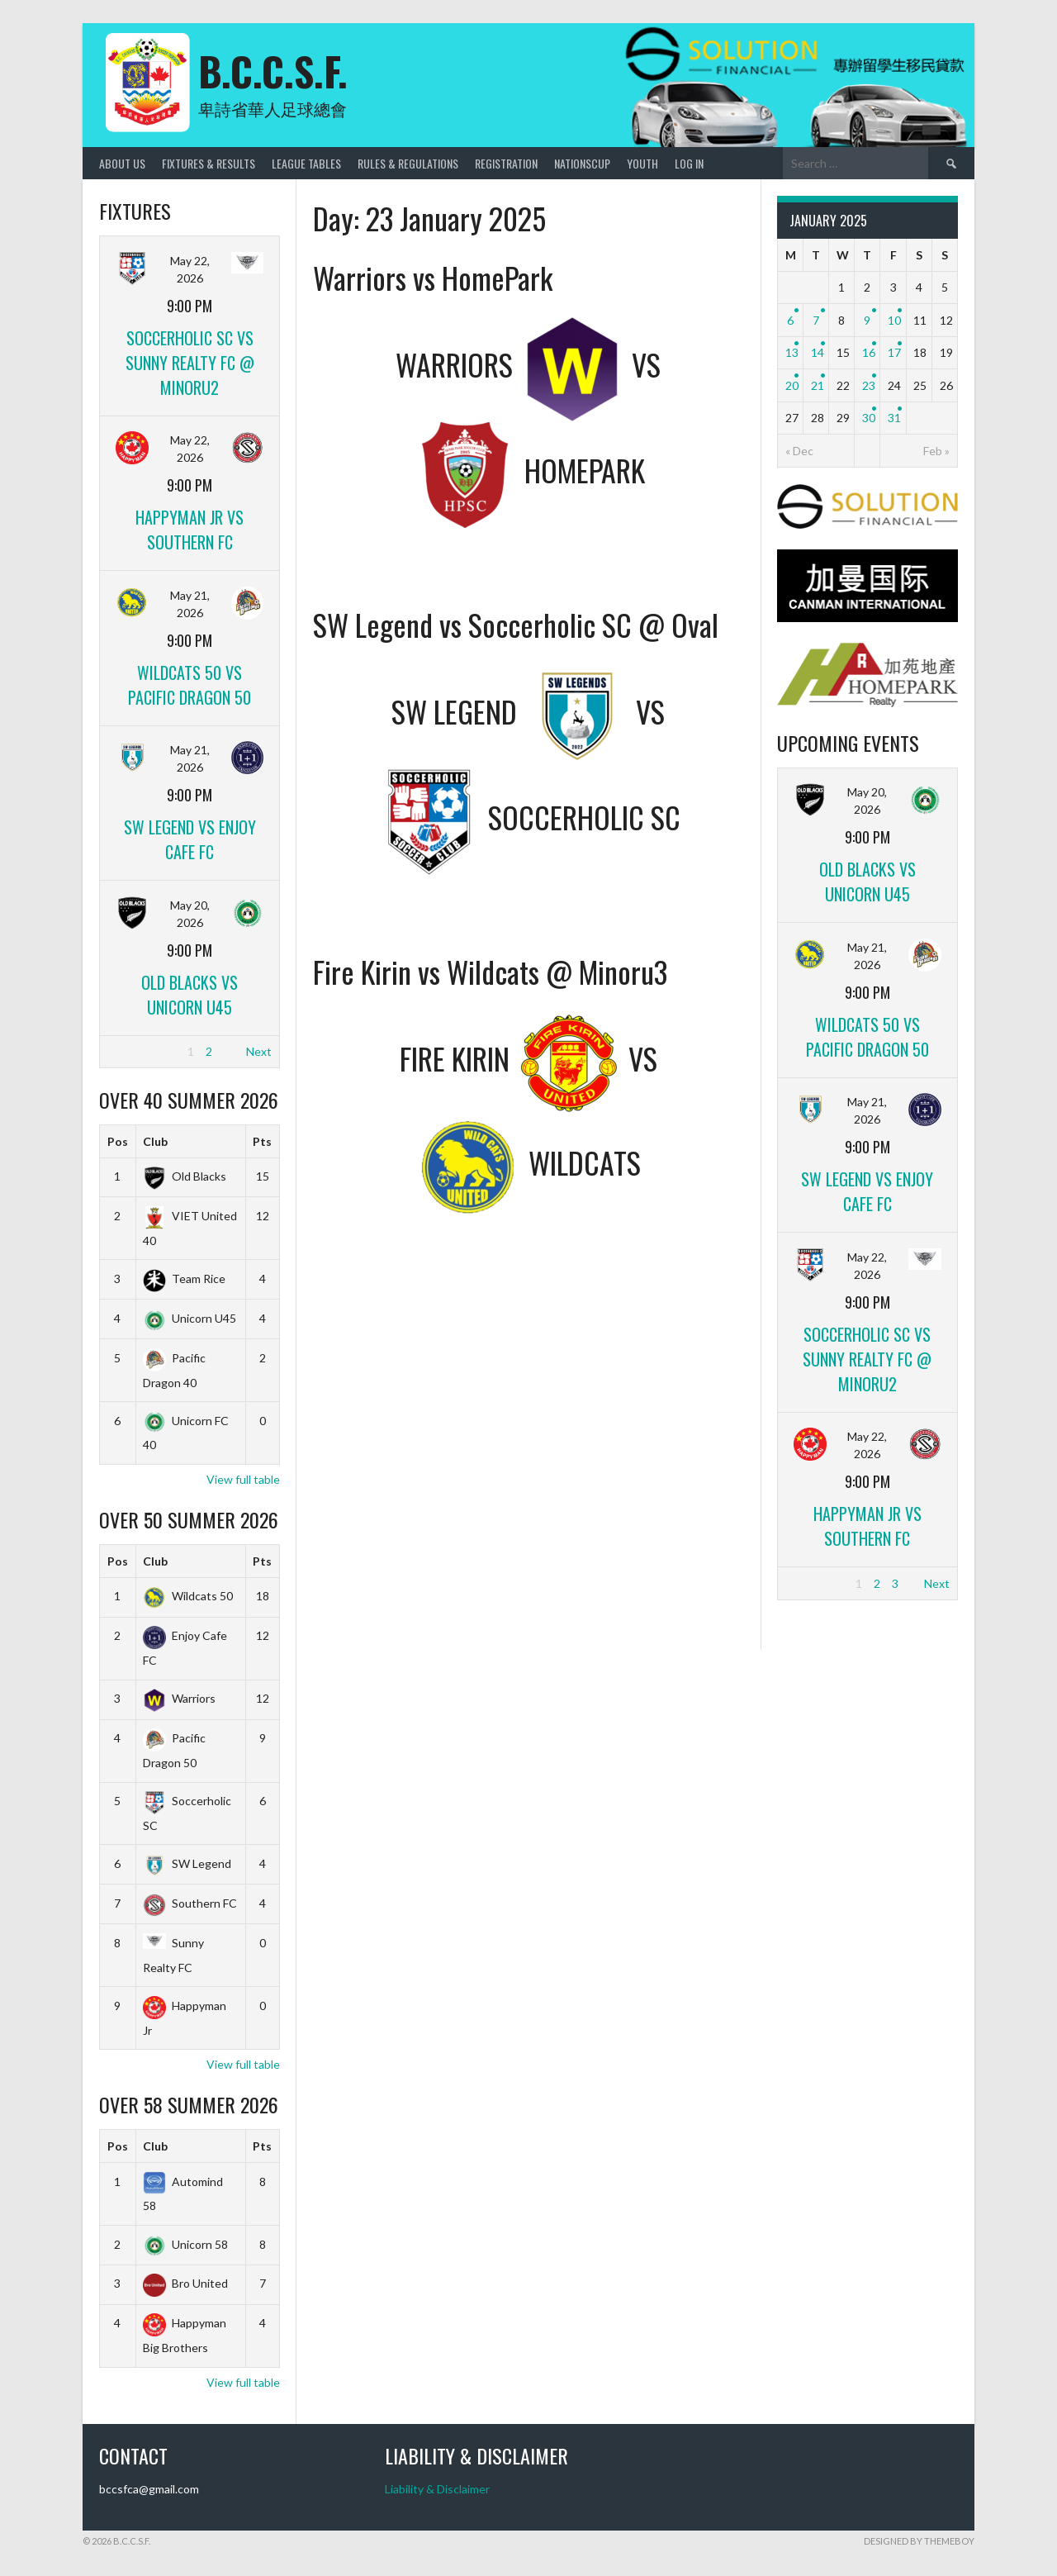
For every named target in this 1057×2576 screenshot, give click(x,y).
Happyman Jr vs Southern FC (189, 529)
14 (817, 352)
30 (868, 418)
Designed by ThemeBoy (919, 2541)
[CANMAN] (867, 618)
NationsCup (582, 163)
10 (894, 320)
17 (894, 352)
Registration (506, 163)
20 (792, 385)
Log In (689, 163)
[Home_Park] (867, 703)
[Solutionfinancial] (867, 524)
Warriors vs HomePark (432, 277)
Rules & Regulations (408, 163)
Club (155, 1141)
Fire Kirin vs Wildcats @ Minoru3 (490, 971)
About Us (122, 163)
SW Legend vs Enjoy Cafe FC (190, 839)
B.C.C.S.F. (273, 70)
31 (894, 418)
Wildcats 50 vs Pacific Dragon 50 (189, 685)
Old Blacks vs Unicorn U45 (189, 994)
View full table (243, 1479)
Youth (642, 163)
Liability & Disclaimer (437, 2489)
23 (868, 385)
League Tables (306, 163)
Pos (117, 1141)
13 (792, 352)
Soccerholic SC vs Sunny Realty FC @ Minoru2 (190, 363)
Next (259, 1051)
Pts (262, 1141)
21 (817, 385)
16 (868, 352)
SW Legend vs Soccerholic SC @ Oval (515, 624)
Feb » (936, 451)
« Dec (799, 451)
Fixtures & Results (208, 163)
